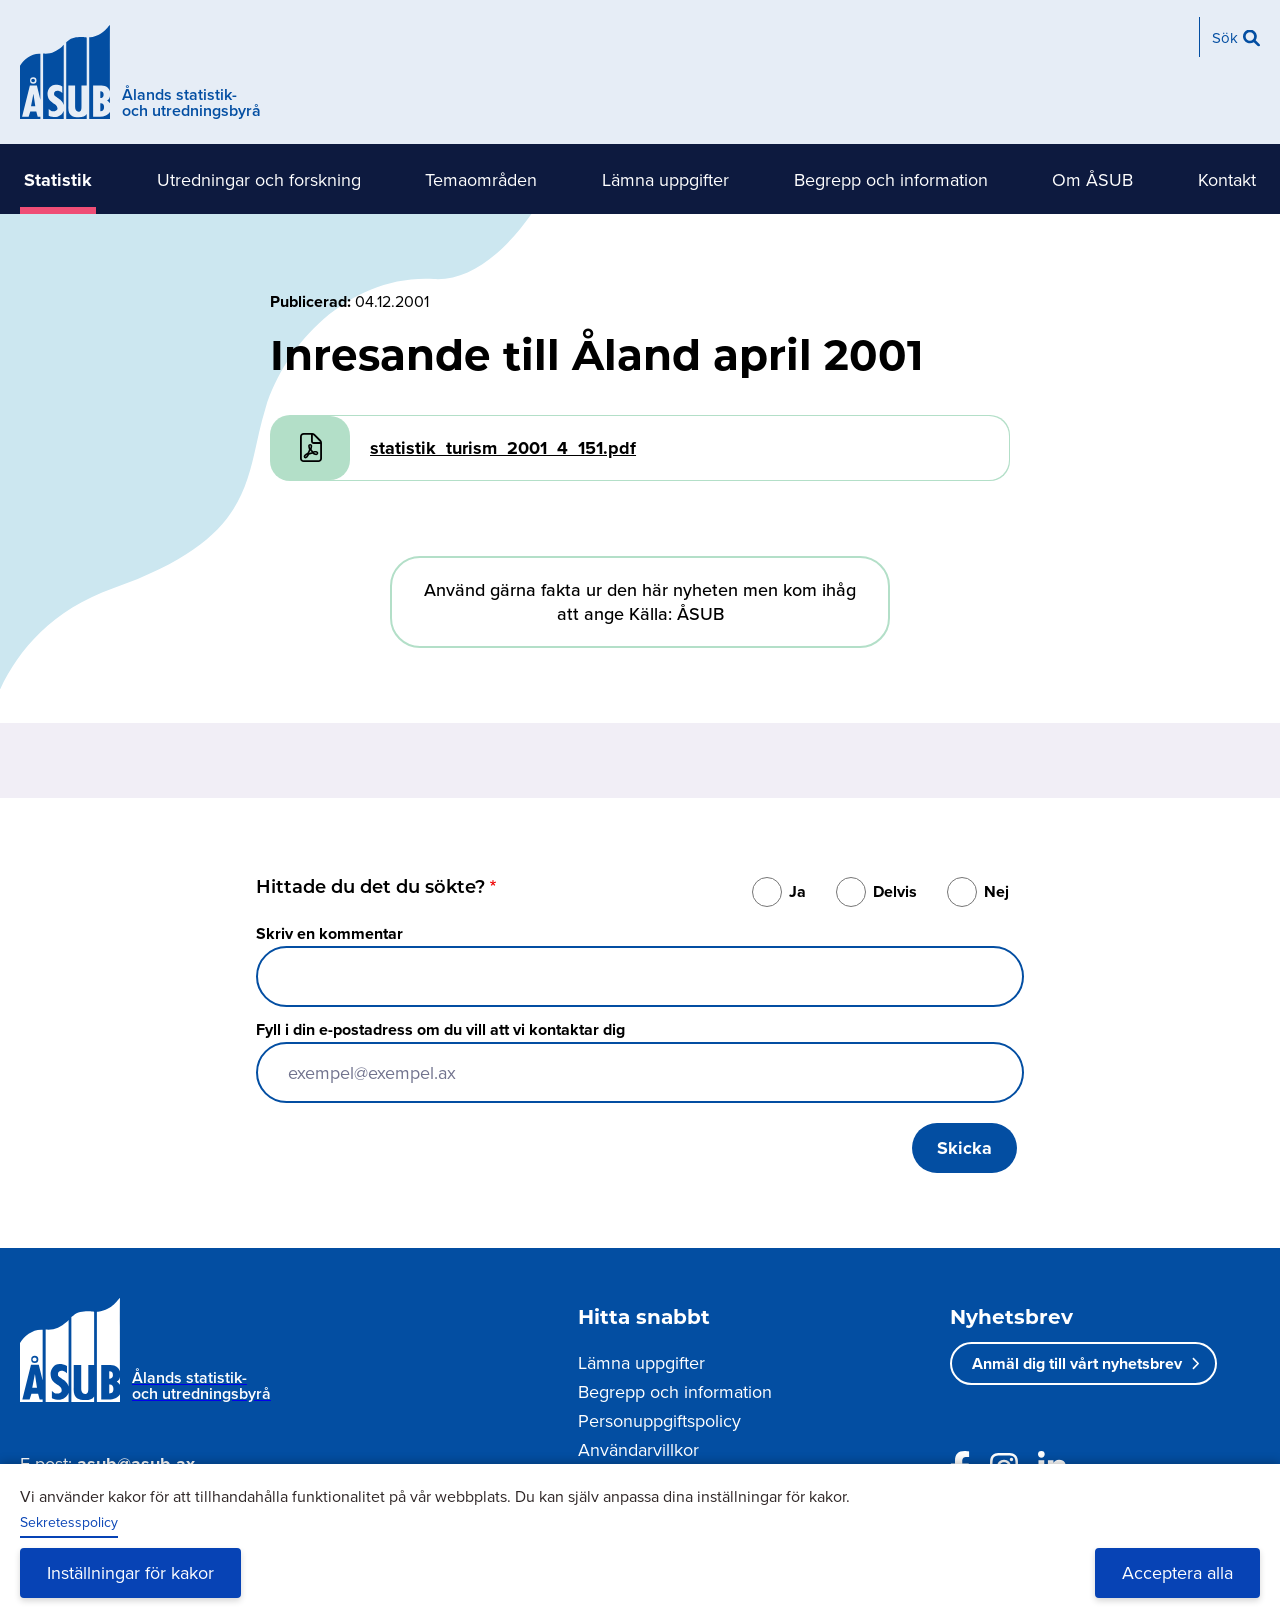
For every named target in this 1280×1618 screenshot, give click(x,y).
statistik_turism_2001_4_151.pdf (503, 448)
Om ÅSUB (1092, 179)
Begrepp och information (891, 179)
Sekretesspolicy (69, 1522)
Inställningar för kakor (130, 1572)
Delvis (895, 891)
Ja (797, 891)
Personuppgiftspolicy (659, 1420)
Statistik (58, 180)
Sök (1225, 37)
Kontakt (1227, 179)
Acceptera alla (1177, 1572)
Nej (996, 891)
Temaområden (481, 179)
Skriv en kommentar (329, 933)
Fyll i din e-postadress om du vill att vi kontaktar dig (440, 1029)
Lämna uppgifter (665, 179)
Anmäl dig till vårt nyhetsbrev (1077, 1363)
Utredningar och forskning (259, 179)
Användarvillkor (638, 1449)
